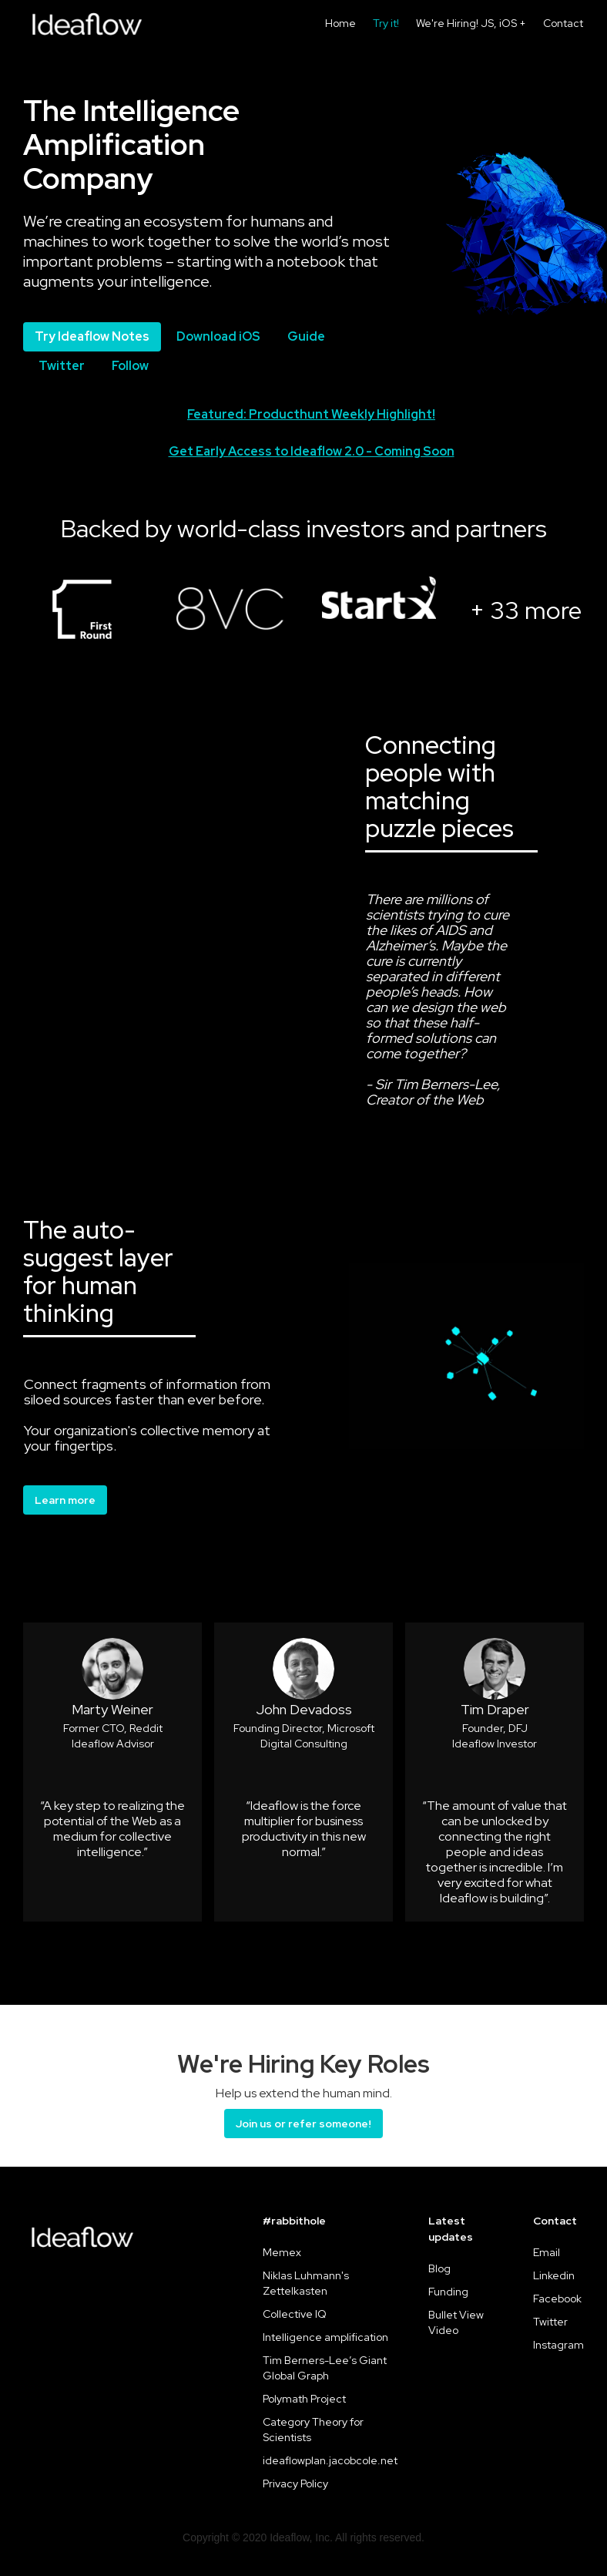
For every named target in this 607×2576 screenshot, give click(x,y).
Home (340, 23)
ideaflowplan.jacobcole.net (330, 2460)
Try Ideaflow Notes (92, 336)
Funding (448, 2292)
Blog (439, 2268)
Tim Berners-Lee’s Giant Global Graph (325, 2368)
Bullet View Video (456, 2322)
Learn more (65, 1500)
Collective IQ (295, 2314)
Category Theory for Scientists (313, 2429)
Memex (282, 2252)
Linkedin (554, 2275)
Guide (306, 336)
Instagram (558, 2345)
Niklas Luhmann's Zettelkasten (306, 2283)
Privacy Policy (295, 2483)
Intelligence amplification (325, 2337)
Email (546, 2252)
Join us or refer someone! (303, 2123)
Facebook (557, 2298)
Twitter (62, 366)
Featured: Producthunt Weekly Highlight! (311, 414)
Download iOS (218, 336)
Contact (563, 23)
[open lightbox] (81, 606)
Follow (130, 366)
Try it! (386, 23)
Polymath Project (304, 2399)
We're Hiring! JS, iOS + (471, 23)
